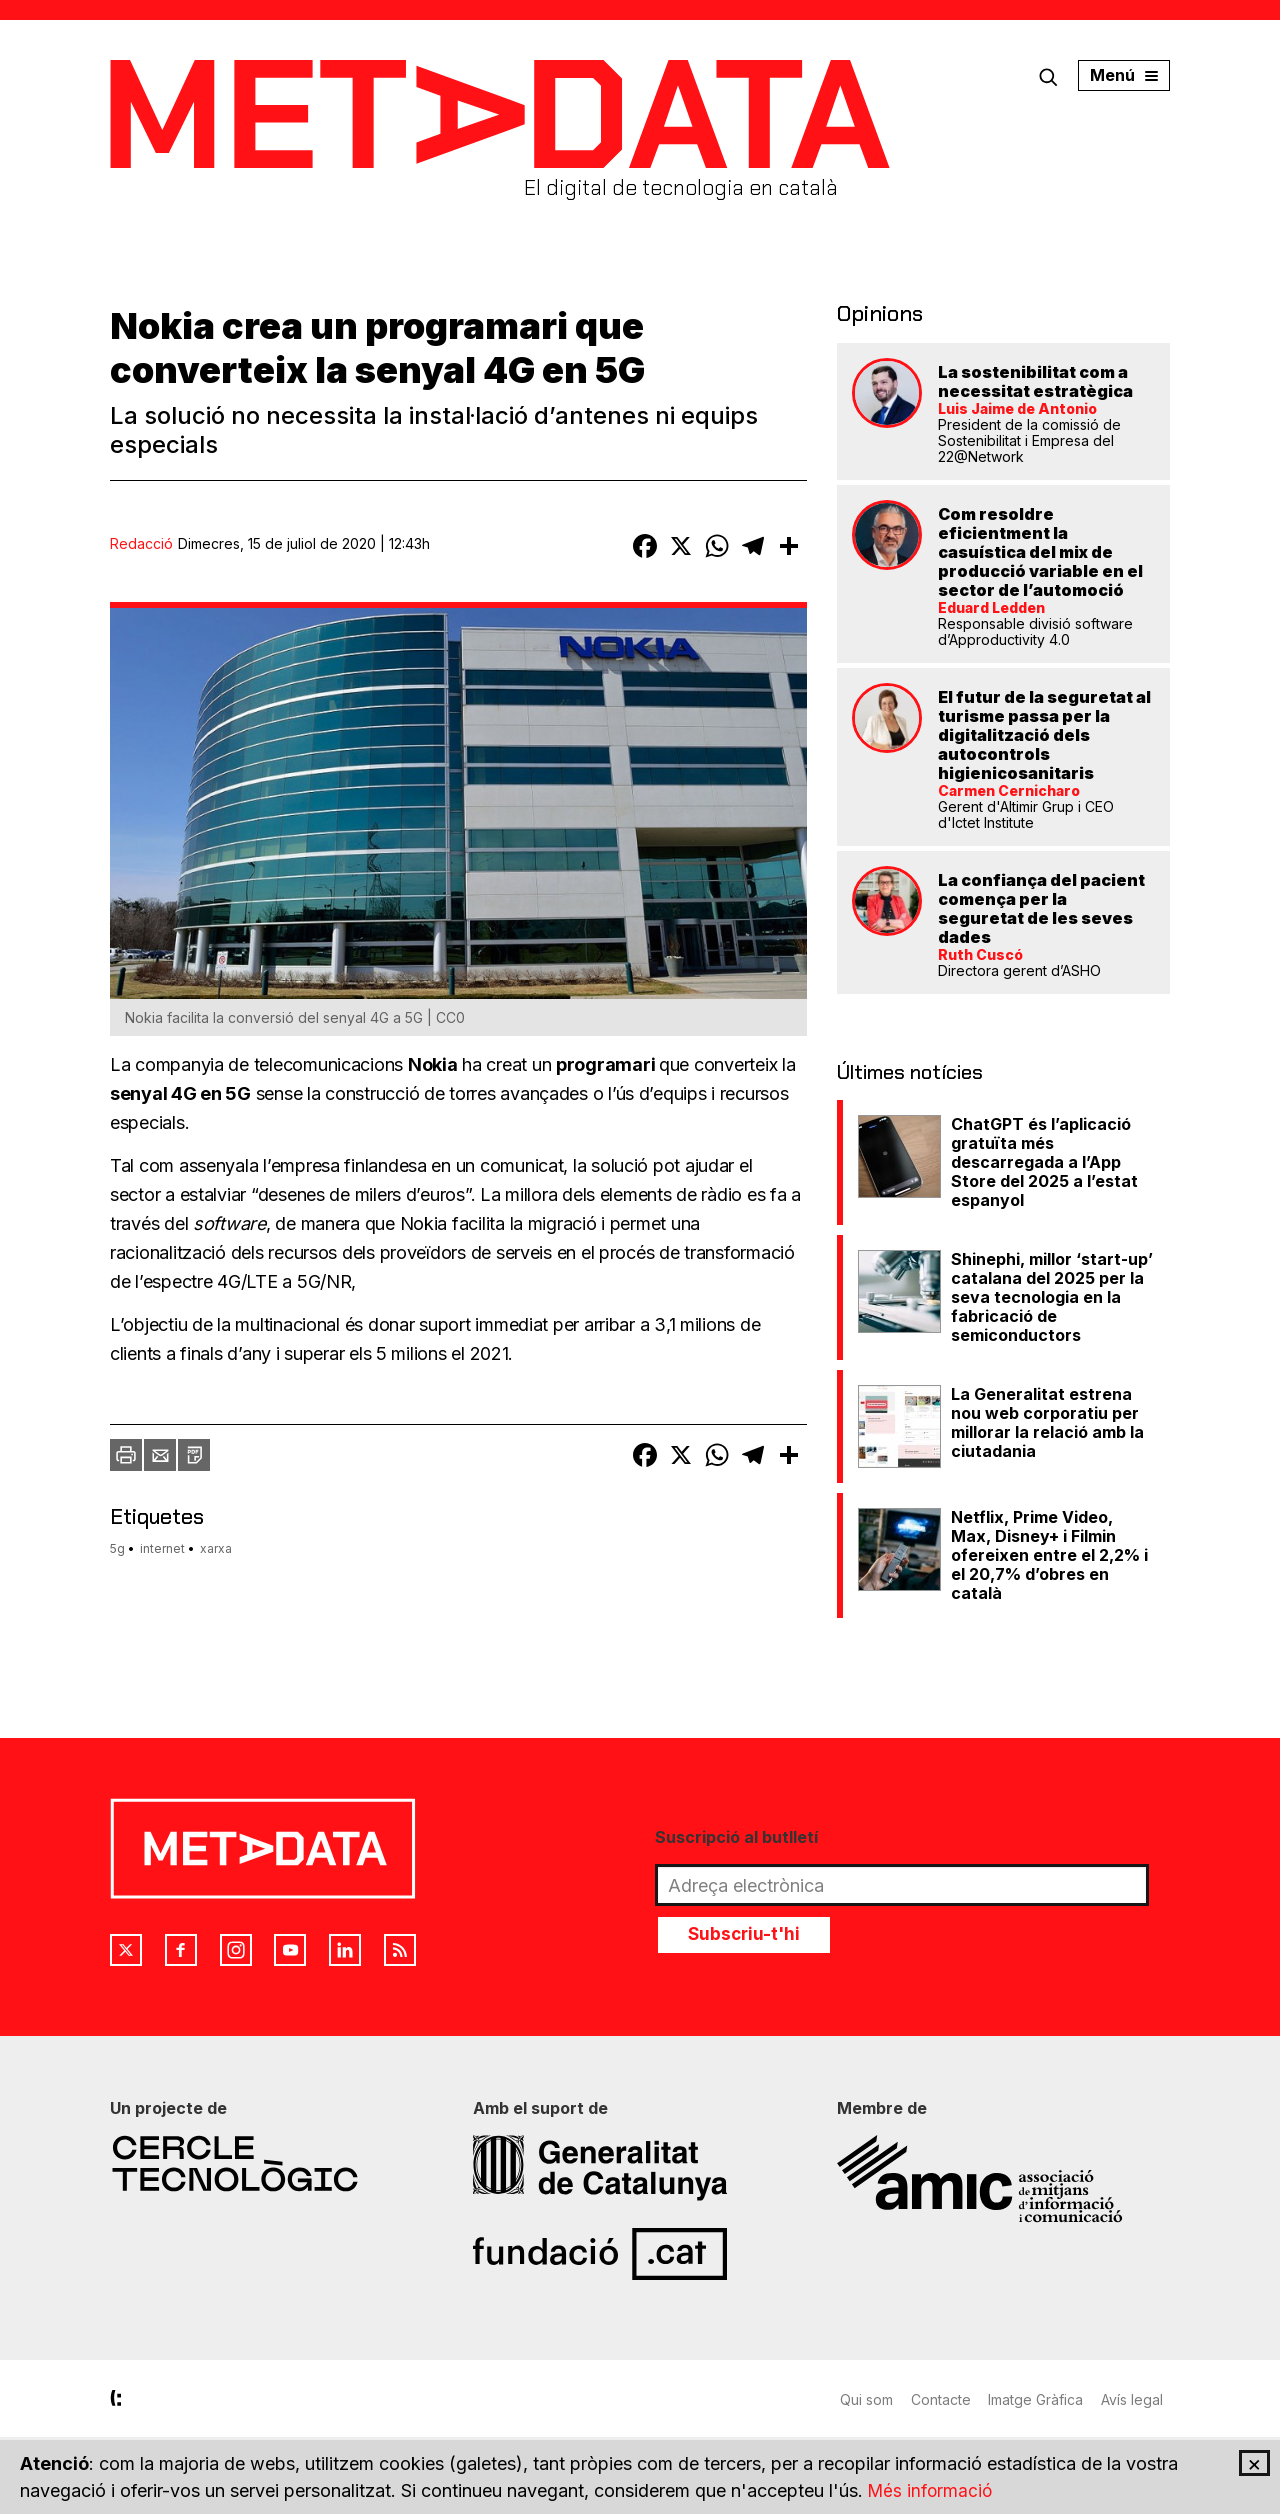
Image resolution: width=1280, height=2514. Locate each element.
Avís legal (1139, 2396)
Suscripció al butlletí (736, 1834)
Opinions (875, 312)
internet (162, 1548)
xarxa (216, 1548)
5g (117, 1548)
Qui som (866, 2396)
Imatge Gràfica (1040, 2396)
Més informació (932, 2490)
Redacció (141, 543)
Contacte (943, 2396)
